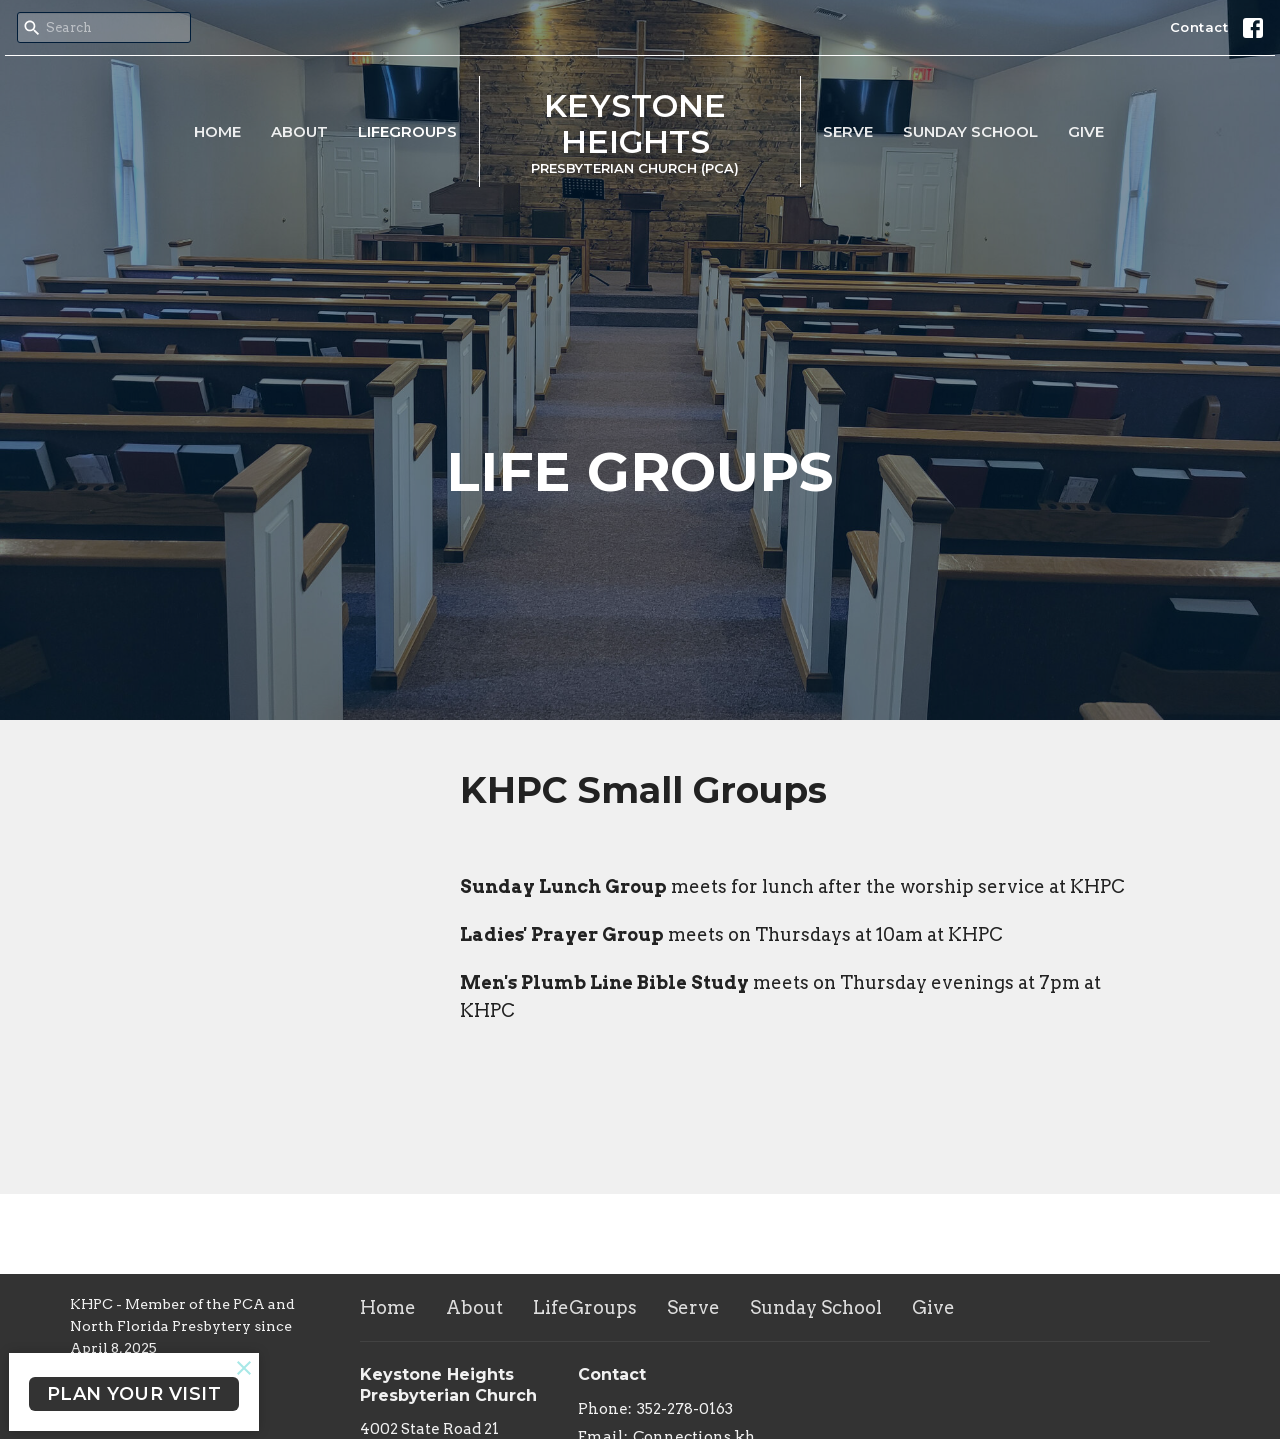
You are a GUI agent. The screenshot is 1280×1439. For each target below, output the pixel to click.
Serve (848, 131)
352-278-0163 (685, 1409)
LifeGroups (407, 131)
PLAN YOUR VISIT (134, 1394)
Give (1086, 131)
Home (217, 131)
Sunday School (970, 131)
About (299, 131)
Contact (1199, 27)
